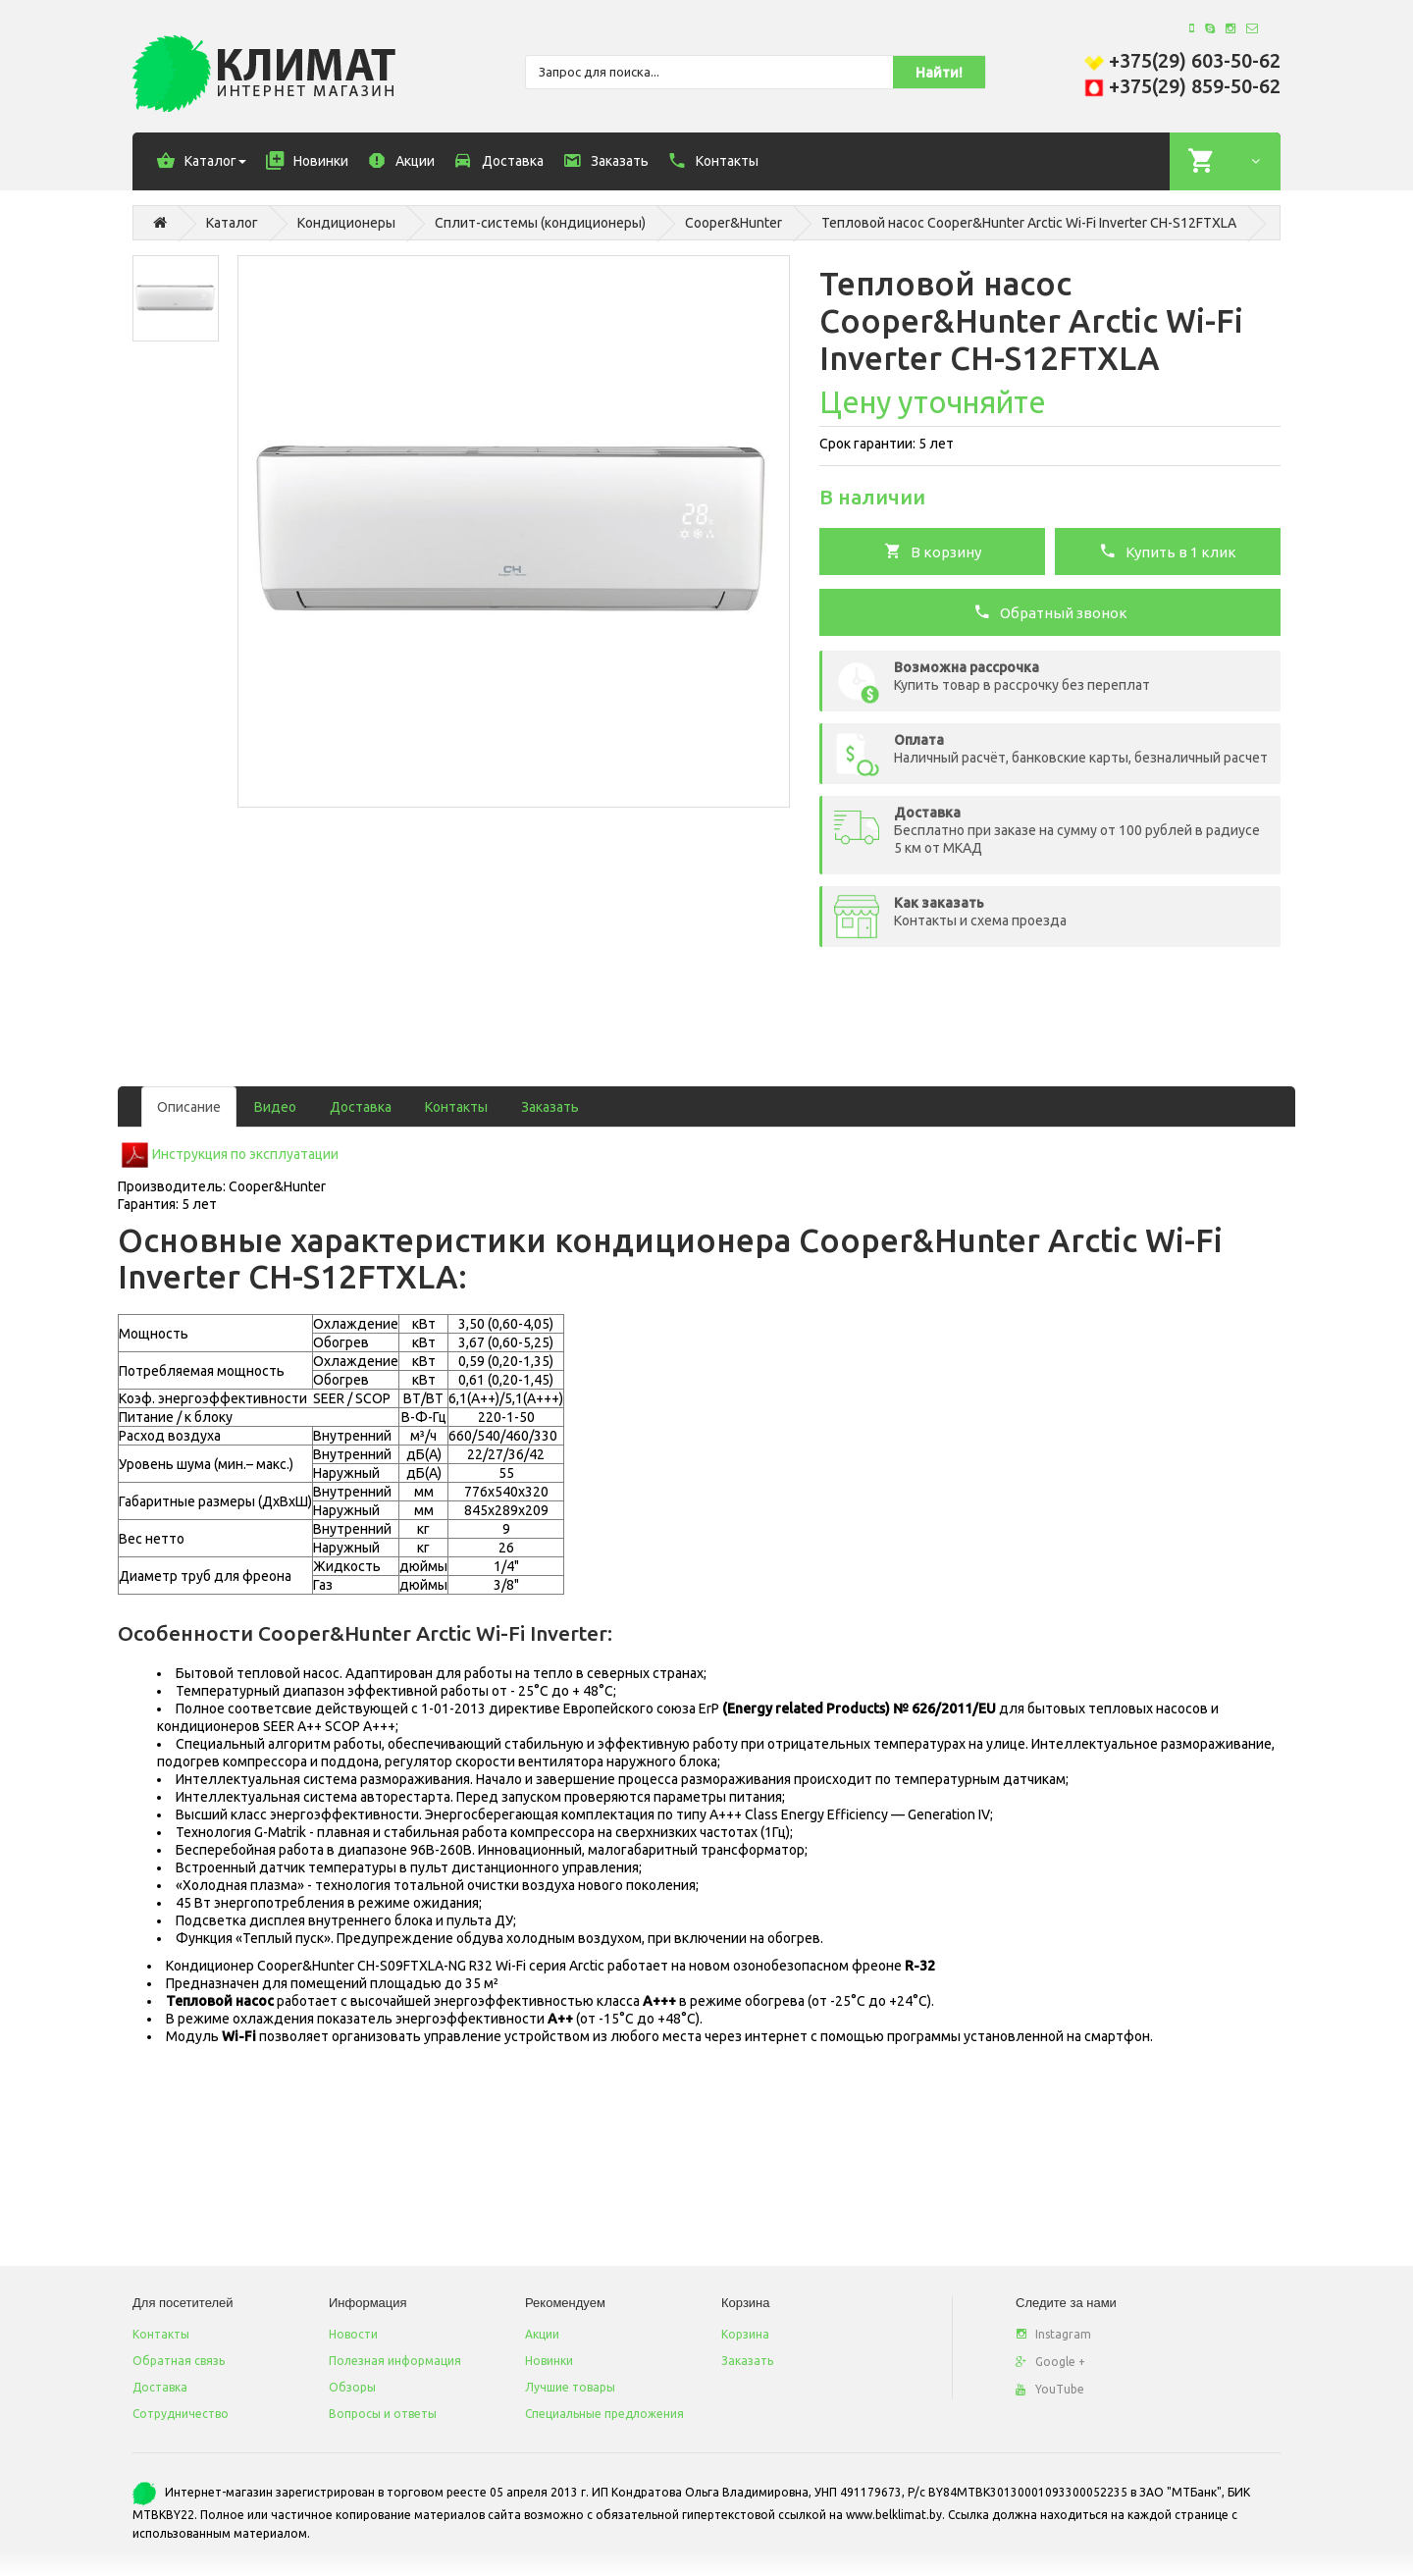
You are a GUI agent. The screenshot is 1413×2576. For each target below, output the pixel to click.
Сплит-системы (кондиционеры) (540, 223)
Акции (542, 2334)
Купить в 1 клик (1167, 550)
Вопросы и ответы (383, 2413)
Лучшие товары (570, 2387)
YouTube (1050, 2389)
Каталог (232, 223)
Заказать (550, 1107)
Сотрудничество (180, 2413)
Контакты (456, 1107)
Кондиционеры (346, 223)
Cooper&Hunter (733, 223)
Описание (189, 1107)
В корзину (932, 550)
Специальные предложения (604, 2413)
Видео (275, 1107)
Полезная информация (395, 2360)
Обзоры (352, 2387)
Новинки (549, 2360)
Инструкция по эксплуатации (245, 1154)
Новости (353, 2334)
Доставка (361, 1107)
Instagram (1053, 2334)
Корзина (745, 2334)
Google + (1050, 2361)
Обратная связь (178, 2360)
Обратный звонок (1050, 611)
